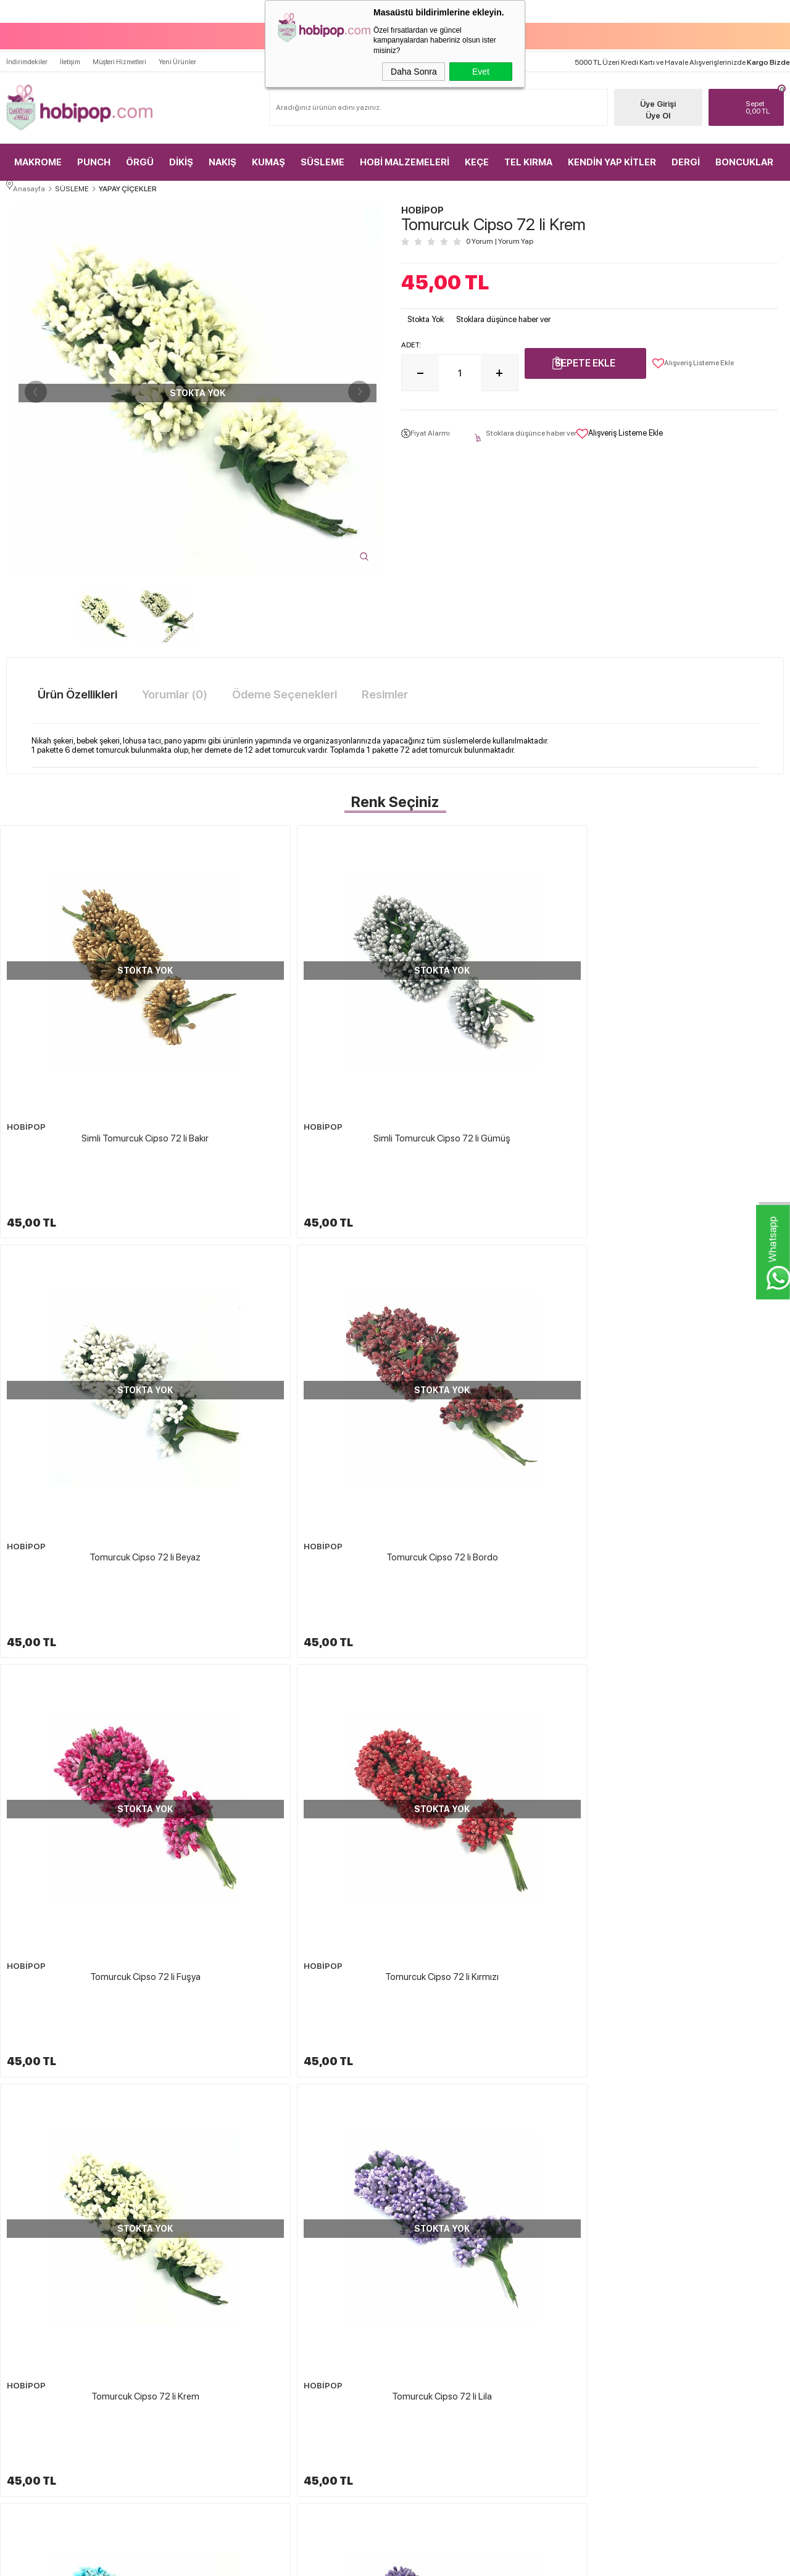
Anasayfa (549, 2262)
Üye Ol (642, 101)
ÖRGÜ (140, 148)
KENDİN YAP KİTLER (612, 148)
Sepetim (548, 2348)
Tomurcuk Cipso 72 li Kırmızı (295, 1300)
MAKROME (38, 148)
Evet (480, 72)
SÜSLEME (322, 148)
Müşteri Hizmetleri (119, 47)
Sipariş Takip (554, 2370)
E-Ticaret (362, 2560)
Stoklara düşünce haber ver (503, 315)
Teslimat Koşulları (435, 2283)
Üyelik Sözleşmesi (435, 2305)
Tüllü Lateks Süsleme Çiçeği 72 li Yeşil (292, 2145)
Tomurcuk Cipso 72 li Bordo (693, 1033)
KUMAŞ (268, 148)
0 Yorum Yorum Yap (499, 237)
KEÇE (477, 148)
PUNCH (93, 148)
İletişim (70, 47)
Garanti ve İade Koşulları (445, 2348)
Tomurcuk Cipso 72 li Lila (694, 1300)
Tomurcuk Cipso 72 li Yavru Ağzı (96, 1832)
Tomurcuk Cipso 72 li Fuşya (96, 1300)
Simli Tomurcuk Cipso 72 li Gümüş (295, 1033)
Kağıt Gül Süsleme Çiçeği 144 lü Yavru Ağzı (690, 2145)
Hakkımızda (426, 2262)
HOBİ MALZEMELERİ (404, 148)
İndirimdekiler (27, 47)
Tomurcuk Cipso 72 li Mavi (96, 1566)
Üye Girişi (642, 89)
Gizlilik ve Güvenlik (437, 2370)
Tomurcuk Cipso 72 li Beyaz (494, 1033)
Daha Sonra (414, 72)
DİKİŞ (181, 148)
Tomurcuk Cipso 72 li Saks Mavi (694, 1566)
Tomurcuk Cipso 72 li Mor (295, 1566)
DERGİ (686, 148)
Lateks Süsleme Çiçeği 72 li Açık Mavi (93, 2145)
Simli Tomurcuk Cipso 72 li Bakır (96, 1033)
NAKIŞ (222, 148)
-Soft (333, 2560)
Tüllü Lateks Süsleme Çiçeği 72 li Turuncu (491, 2145)
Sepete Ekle (585, 359)
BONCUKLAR (744, 148)
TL (756, 93)
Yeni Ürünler (177, 47)
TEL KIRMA (528, 148)
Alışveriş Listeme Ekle (693, 359)
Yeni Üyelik (679, 2262)
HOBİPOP (24, 1022)
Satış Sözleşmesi (433, 2326)
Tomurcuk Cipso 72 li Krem (495, 1300)
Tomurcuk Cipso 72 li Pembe (494, 1566)
